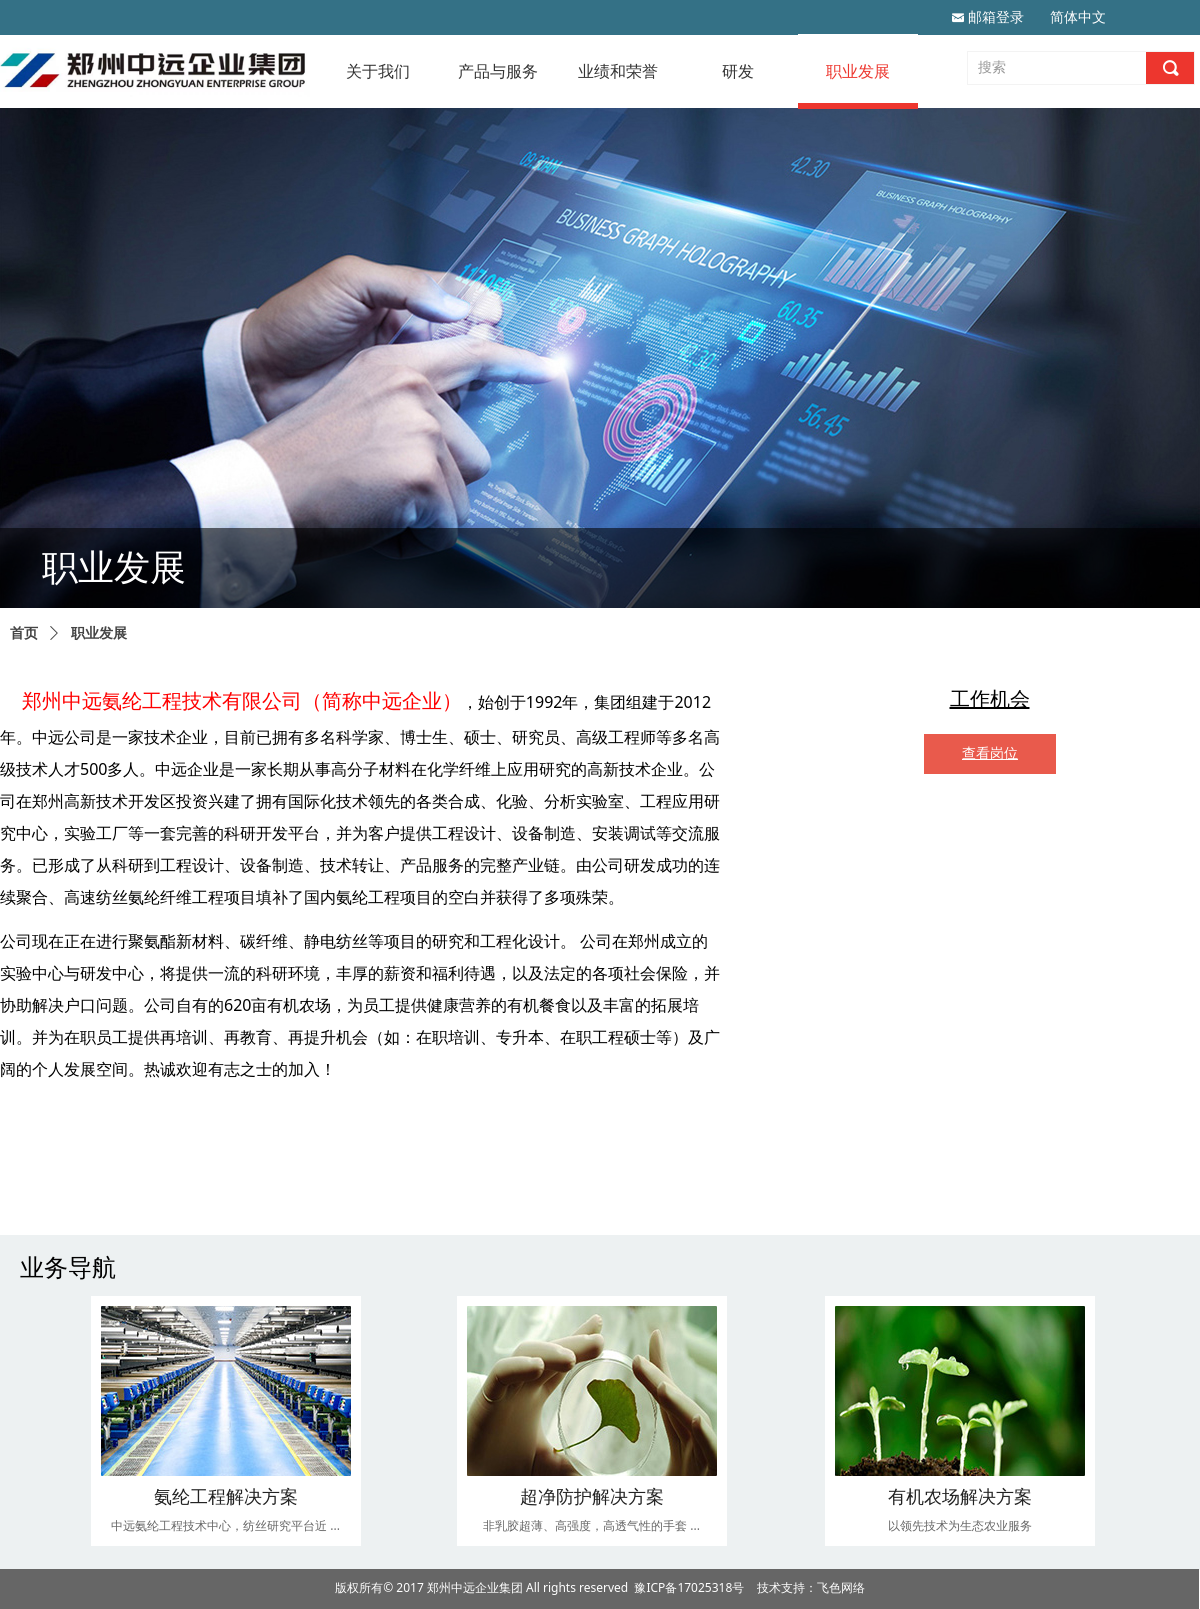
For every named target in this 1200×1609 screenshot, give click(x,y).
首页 (24, 633)
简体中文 (1078, 17)
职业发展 (99, 633)
